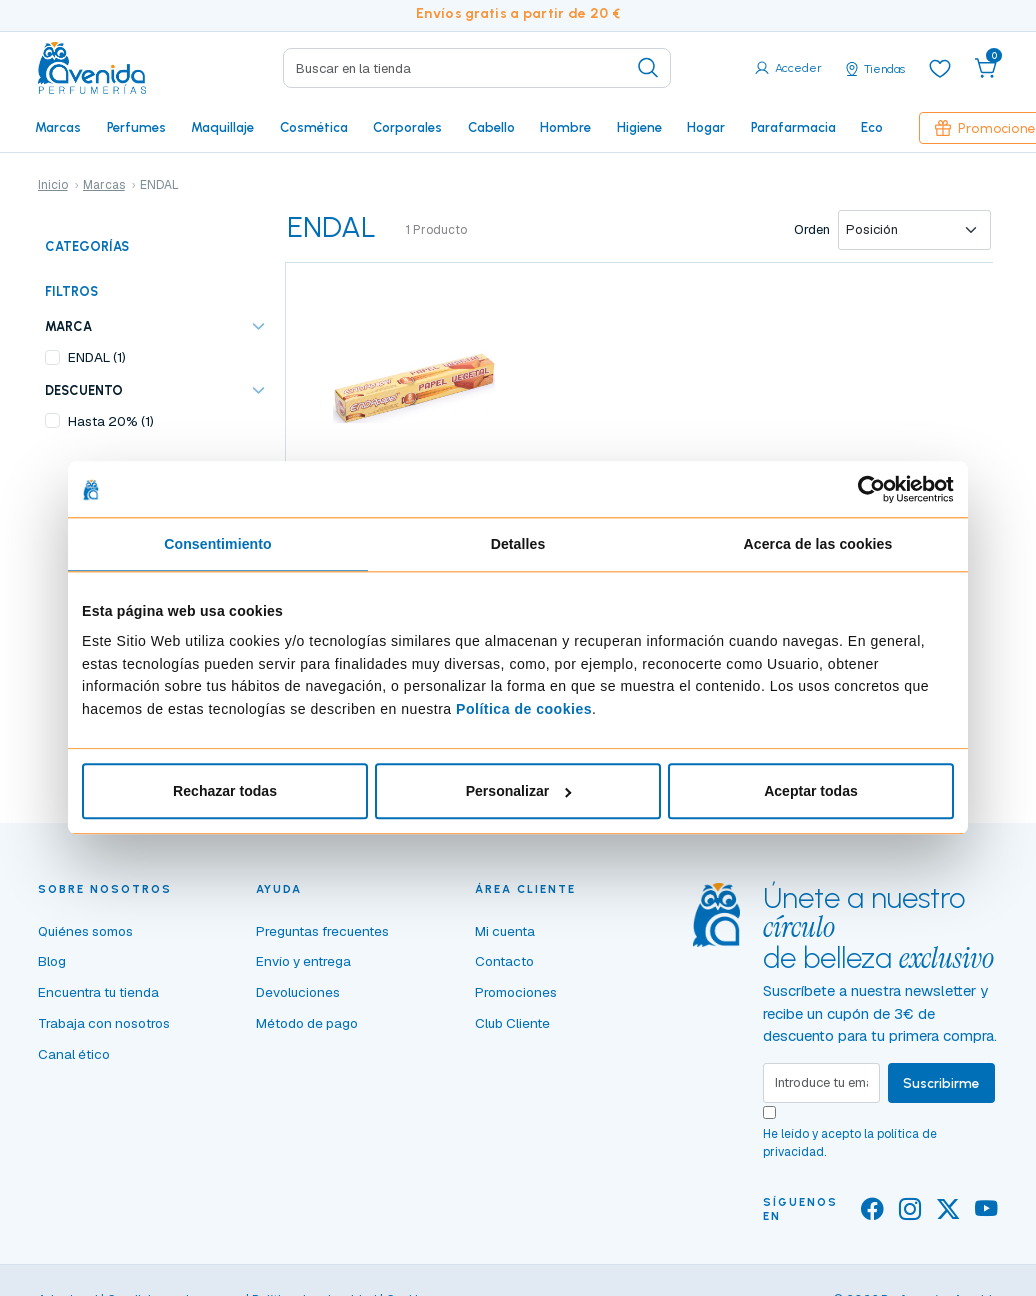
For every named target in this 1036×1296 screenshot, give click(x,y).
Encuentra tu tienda (98, 992)
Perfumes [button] (136, 127)
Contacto (504, 961)
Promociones (516, 992)
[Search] (476, 68)
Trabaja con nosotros (104, 1023)
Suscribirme (941, 1083)
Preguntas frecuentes (322, 931)
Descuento (84, 390)
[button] (986, 68)
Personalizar (519, 792)
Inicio (53, 185)
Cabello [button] (491, 127)
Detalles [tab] (518, 545)
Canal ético (74, 1054)
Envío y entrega (303, 961)
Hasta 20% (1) (111, 421)
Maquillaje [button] (222, 127)
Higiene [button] (639, 127)
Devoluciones (298, 992)
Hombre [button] (565, 127)
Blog (52, 961)
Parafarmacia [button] (793, 127)
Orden (812, 229)
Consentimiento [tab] (218, 545)
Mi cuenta (505, 931)
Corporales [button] (407, 127)
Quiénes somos (85, 931)
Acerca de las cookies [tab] (818, 545)
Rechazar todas (225, 792)
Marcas (58, 127)
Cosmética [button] (314, 127)
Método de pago (307, 1023)
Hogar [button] (706, 127)
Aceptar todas (811, 792)
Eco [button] (872, 127)
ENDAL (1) (97, 357)
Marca (68, 326)
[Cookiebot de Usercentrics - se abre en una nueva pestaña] (866, 489)
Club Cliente (512, 1023)
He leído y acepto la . (850, 1143)
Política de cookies (524, 709)
